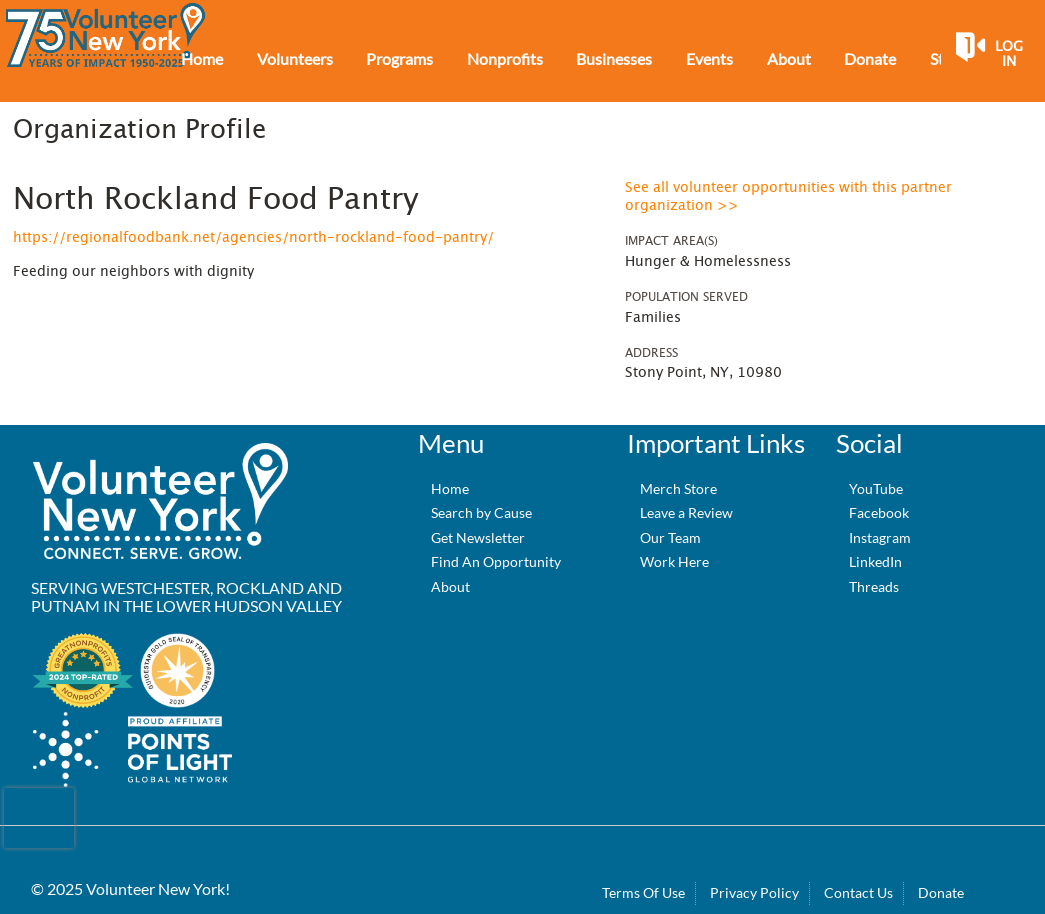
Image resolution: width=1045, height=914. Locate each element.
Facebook (879, 512)
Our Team (670, 537)
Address (651, 353)
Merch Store (678, 488)
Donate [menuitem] (870, 58)
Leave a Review (686, 512)
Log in (1009, 54)
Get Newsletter (478, 537)
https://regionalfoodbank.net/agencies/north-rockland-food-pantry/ (253, 238)
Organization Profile (139, 130)
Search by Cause (481, 512)
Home (450, 488)
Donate (941, 892)
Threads (874, 586)
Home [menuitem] (202, 58)
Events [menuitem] (709, 58)
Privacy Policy (754, 892)
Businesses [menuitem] (614, 58)
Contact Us (858, 892)
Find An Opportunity (496, 561)
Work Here (674, 561)
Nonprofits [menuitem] (505, 58)
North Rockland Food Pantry (216, 200)
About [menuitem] (789, 58)
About (450, 586)
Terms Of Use (643, 892)
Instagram (880, 537)
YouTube (876, 488)
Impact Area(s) (671, 241)
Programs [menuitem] (399, 58)
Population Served (686, 297)
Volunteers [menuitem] (295, 58)
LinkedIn (875, 561)
